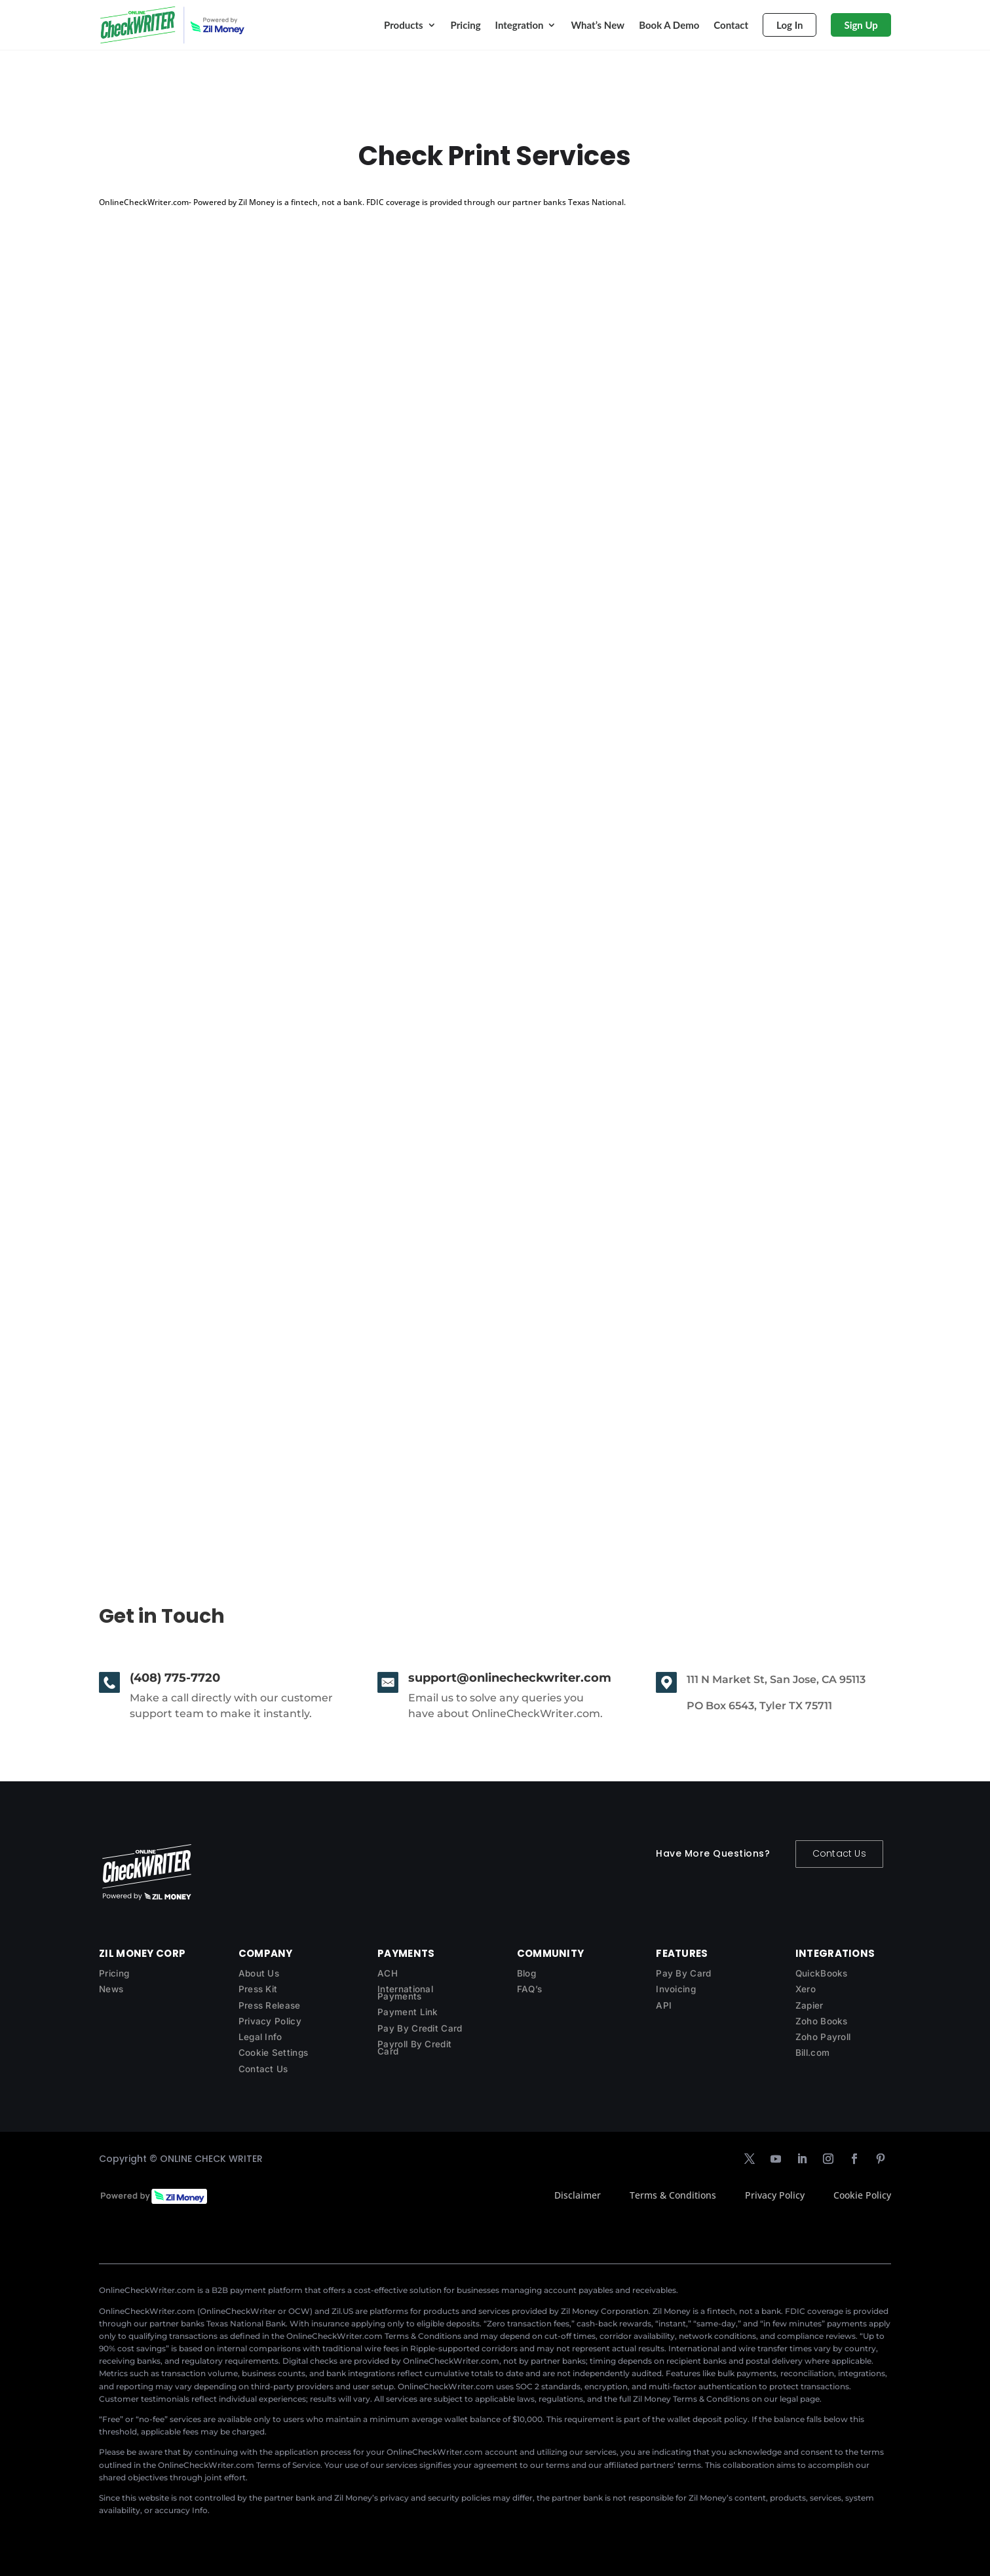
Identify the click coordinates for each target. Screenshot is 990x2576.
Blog (526, 1973)
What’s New (597, 25)
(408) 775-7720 (175, 1678)
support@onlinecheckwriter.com (509, 1678)
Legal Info (260, 2037)
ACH (387, 1973)
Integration (519, 25)
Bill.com (812, 2052)
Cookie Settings (273, 2052)
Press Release (269, 2005)
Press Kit (258, 1989)
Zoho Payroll (823, 2037)
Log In (789, 25)
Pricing (466, 25)
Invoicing (676, 1989)
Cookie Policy (862, 2195)
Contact (731, 25)
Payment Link (407, 2012)
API (664, 2005)
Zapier (809, 2005)
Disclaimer (577, 2195)
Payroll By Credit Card (414, 2047)
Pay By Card (683, 1973)
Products (403, 25)
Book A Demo (669, 25)
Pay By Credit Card (419, 2028)
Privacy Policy (269, 2021)
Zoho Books (821, 2021)
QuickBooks (821, 1973)
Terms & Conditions (673, 2195)
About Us (258, 1973)
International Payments (405, 1992)
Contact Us (839, 1853)
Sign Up (860, 25)
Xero (805, 1989)
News (111, 1989)
